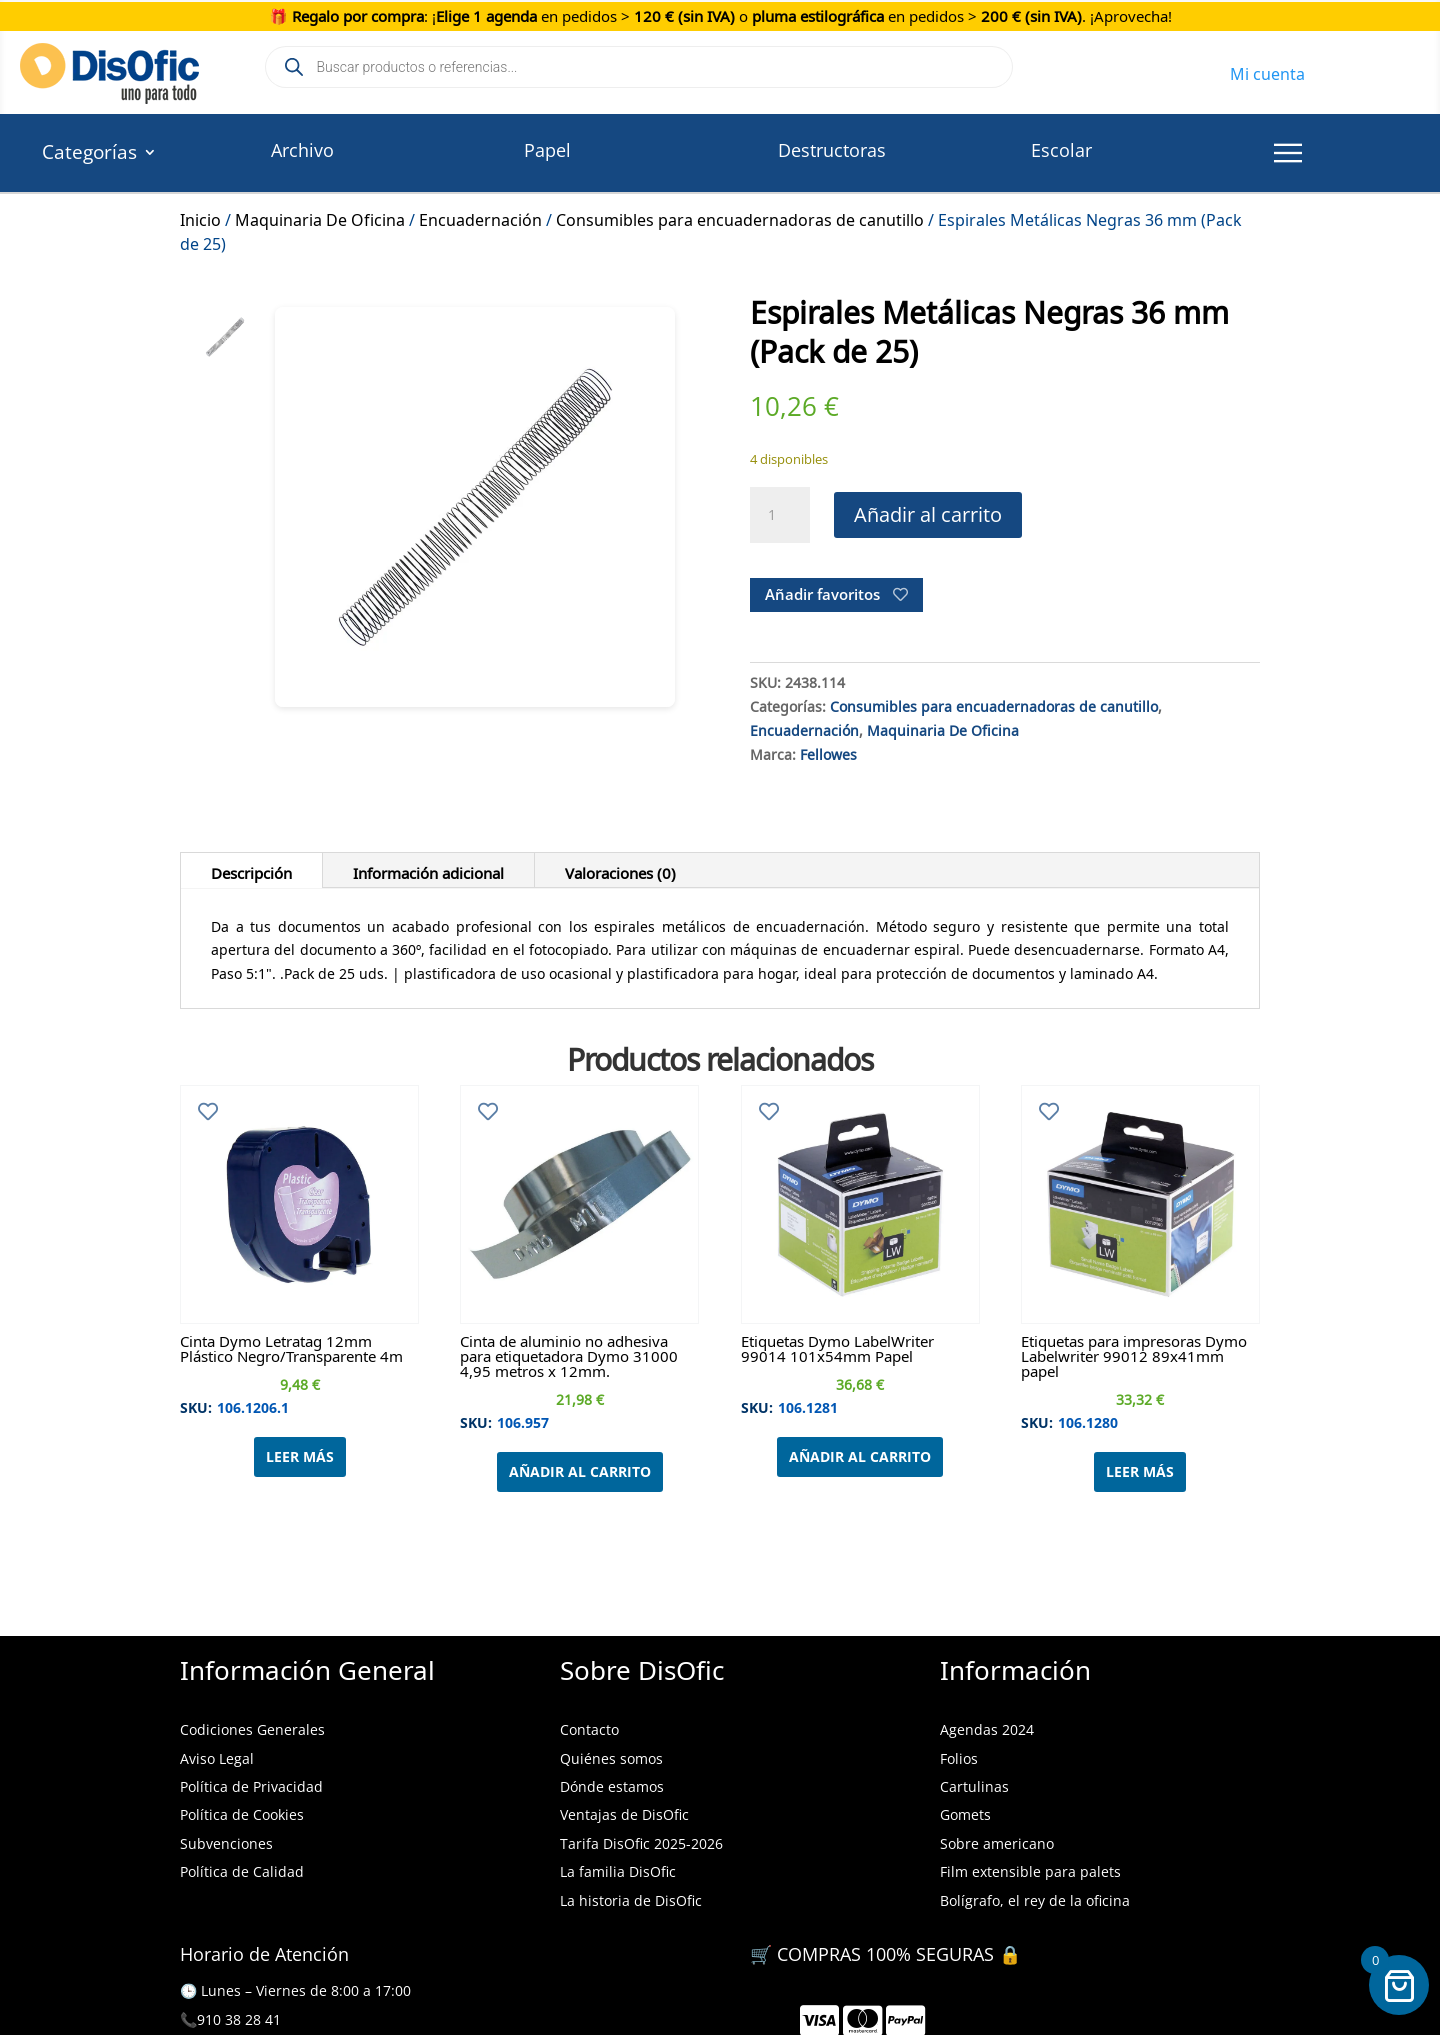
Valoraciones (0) (620, 870)
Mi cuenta (1267, 71)
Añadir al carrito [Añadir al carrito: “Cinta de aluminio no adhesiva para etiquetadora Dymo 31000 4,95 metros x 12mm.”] (580, 1471)
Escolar (1061, 150)
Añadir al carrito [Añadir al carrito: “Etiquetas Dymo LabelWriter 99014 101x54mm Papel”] (860, 1456)
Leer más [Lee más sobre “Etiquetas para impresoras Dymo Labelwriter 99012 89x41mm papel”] (1140, 1471)
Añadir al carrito (928, 514)
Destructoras (832, 150)
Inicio (200, 217)
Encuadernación (480, 217)
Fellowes (828, 752)
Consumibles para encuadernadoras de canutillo (740, 217)
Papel (547, 150)
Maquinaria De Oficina (320, 217)
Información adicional (428, 870)
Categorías (89, 155)
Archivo (302, 150)
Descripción (251, 870)
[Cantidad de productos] (780, 515)
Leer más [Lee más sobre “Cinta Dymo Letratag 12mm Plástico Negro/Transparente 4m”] (300, 1456)
